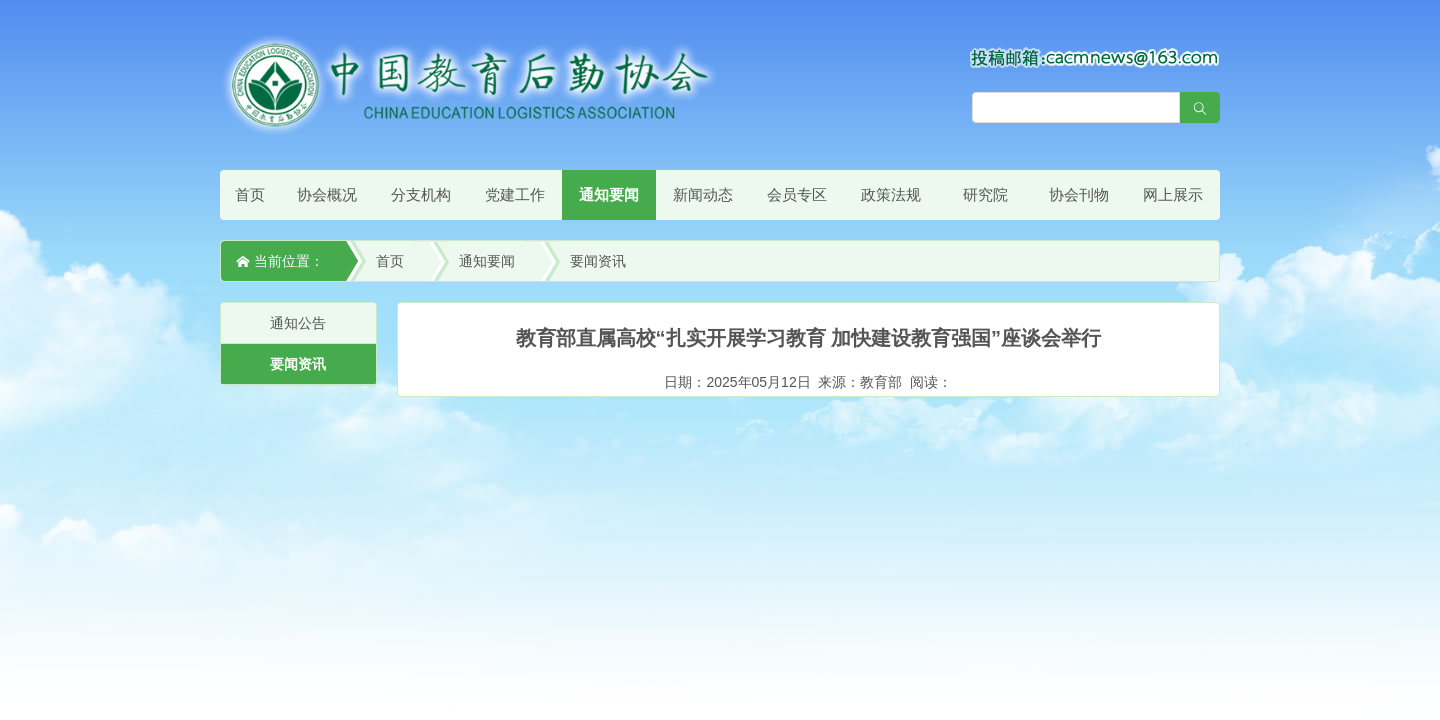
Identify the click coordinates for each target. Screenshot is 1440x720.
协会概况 (327, 194)
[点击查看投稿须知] (1095, 57)
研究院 (985, 194)
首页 (250, 194)
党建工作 (515, 194)
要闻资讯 (598, 261)
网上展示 (1173, 194)
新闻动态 (703, 194)
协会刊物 (1079, 194)
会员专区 (797, 194)
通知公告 (298, 323)
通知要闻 (609, 194)
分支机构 (421, 194)
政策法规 (891, 194)
